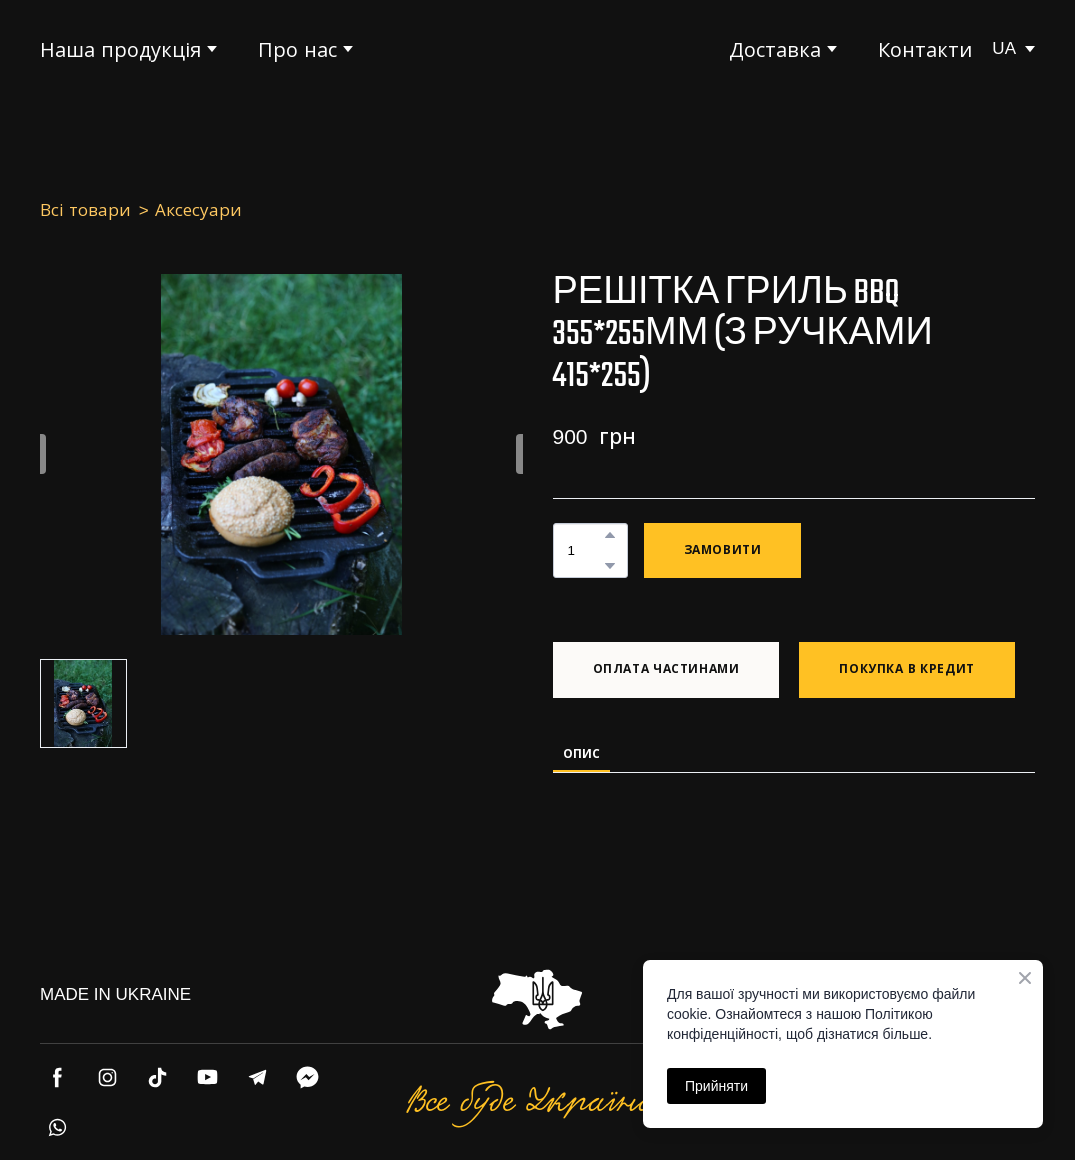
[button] (610, 535)
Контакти (925, 50)
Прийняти (716, 1086)
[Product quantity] (585, 550)
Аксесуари (198, 210)
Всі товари (85, 210)
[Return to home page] (537, 49)
